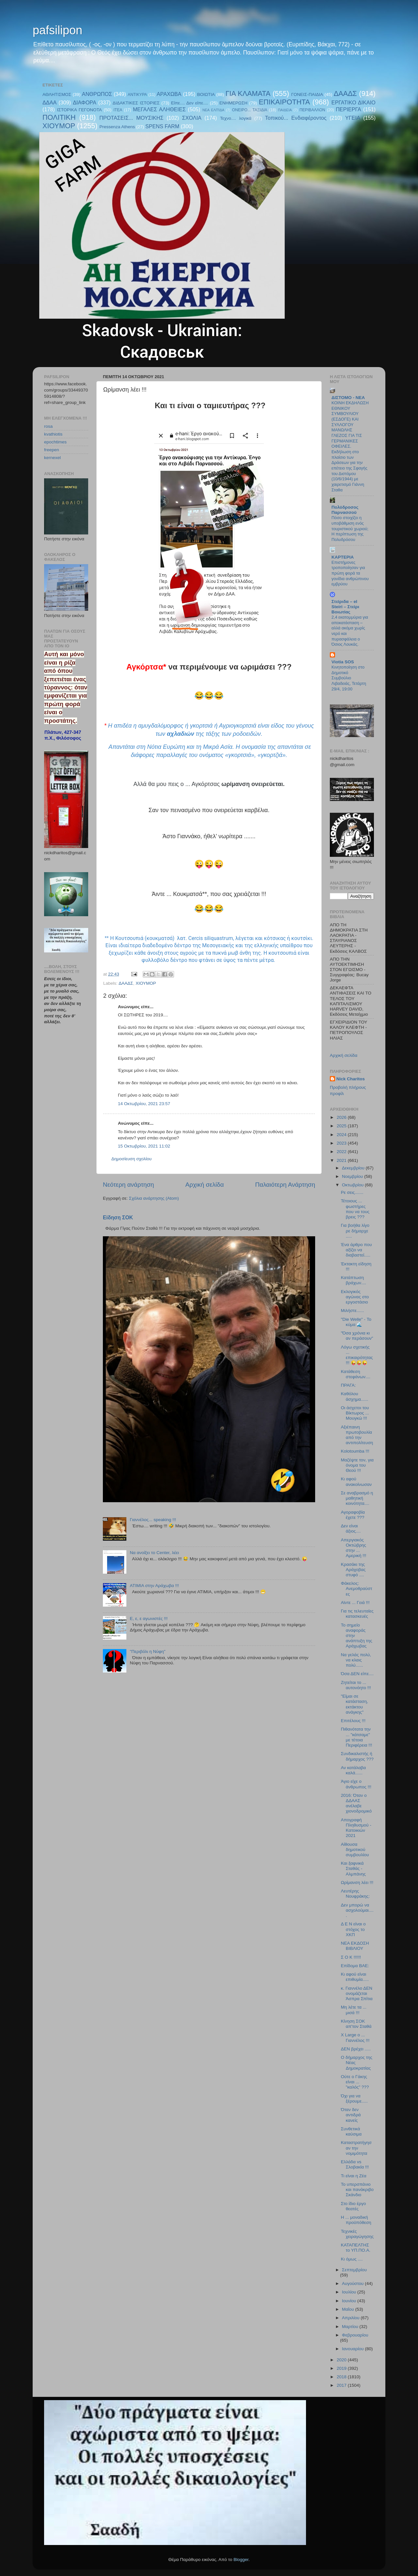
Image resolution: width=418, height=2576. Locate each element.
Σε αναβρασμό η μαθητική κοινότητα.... (357, 1498)
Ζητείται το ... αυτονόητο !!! (356, 1685)
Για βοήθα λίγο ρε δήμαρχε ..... (355, 1230)
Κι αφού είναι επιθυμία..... (355, 1977)
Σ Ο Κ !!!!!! (351, 1957)
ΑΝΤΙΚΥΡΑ (137, 94)
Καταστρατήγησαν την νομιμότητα (356, 2147)
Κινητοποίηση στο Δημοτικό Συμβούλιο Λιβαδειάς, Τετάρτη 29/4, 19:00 (348, 678)
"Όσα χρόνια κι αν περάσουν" (357, 1336)
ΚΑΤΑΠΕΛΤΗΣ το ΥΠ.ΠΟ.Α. (355, 2248)
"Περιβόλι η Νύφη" (147, 1651)
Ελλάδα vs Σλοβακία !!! (355, 2164)
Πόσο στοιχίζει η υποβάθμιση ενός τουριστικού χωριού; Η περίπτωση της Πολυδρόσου (349, 528)
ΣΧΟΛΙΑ (191, 118)
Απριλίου (351, 2317)
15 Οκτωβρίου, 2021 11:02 (144, 1146)
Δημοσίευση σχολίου (131, 1158)
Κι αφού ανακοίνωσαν (356, 1481)
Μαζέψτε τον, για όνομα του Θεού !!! (357, 1465)
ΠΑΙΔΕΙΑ (285, 110)
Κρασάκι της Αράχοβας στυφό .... (353, 1569)
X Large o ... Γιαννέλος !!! (355, 2037)
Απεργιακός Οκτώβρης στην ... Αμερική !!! (353, 1547)
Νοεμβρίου (353, 1176)
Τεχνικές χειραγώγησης (357, 2234)
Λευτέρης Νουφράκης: (355, 1894)
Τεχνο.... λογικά (235, 118)
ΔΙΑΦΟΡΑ (84, 102)
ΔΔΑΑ (49, 102)
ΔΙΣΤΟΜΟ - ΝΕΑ (348, 397)
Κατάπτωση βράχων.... (353, 1280)
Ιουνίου (349, 2300)
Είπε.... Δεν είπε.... (189, 102)
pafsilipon (57, 30)
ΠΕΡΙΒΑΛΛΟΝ (312, 110)
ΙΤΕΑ (117, 110)
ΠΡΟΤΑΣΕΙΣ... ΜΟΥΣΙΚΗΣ (131, 118)
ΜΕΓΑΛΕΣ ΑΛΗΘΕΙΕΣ (159, 109)
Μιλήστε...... (352, 1310)
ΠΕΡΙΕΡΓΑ (348, 109)
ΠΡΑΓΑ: (348, 1385)
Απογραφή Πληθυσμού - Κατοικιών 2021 (356, 1827)
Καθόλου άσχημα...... (354, 1396)
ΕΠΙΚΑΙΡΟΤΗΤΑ (284, 102)
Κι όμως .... (352, 2259)
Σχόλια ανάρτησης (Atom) (154, 1198)
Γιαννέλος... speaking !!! (153, 1519)
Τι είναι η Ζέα (353, 2175)
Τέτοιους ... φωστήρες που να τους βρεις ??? (355, 1208)
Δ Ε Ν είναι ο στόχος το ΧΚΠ (353, 1929)
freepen (51, 449)
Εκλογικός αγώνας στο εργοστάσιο (355, 1296)
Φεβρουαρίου (355, 2335)
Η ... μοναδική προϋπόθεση (356, 2220)
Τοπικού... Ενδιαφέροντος (296, 118)
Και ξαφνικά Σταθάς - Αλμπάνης (353, 1868)
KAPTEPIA (342, 557)
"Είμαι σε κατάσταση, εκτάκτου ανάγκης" (354, 1704)
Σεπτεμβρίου (354, 2269)
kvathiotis (53, 434)
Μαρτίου (351, 2326)
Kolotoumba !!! (355, 1451)
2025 (342, 1125)
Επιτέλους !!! (353, 1720)
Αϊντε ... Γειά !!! (355, 1602)
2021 (342, 1160)
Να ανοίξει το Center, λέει (154, 1552)
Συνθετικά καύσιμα (351, 2131)
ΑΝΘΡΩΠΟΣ (97, 94)
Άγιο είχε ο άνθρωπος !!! (356, 1784)
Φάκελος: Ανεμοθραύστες (356, 1588)
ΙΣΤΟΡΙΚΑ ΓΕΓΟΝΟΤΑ (79, 109)
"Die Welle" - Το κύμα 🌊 (356, 1322)
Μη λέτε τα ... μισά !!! (353, 2010)
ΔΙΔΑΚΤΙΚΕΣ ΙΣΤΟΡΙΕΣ (136, 102)
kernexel (52, 457)
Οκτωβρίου (353, 1184)
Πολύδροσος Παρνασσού (344, 510)
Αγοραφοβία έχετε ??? (353, 1515)
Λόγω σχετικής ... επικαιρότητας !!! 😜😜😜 (357, 1355)
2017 (342, 2385)
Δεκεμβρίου (354, 1167)
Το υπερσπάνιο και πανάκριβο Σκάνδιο (357, 2189)
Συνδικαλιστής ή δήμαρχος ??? (357, 1756)
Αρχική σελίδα (204, 1184)
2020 (342, 2359)
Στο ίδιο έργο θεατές (353, 2206)
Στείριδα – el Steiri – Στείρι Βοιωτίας (345, 606)
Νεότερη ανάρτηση (128, 1184)
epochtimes (55, 442)
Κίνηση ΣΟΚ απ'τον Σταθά (356, 2024)
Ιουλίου (349, 2292)
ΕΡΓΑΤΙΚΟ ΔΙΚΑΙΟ (353, 102)
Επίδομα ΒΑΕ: (355, 1965)
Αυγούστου (353, 2283)
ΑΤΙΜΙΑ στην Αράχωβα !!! (154, 1585)
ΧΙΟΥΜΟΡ (58, 126)
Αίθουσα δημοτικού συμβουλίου (355, 1849)
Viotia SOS (342, 661)
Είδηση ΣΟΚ (118, 1217)
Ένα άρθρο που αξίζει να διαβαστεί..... (356, 1249)
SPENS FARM (162, 126)
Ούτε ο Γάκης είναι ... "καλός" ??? (355, 2082)
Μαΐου (348, 2309)
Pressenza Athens (117, 126)
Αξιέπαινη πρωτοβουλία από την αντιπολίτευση (357, 1435)
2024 (342, 1134)
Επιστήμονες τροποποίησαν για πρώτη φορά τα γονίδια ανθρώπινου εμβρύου (350, 573)
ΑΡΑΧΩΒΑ (169, 94)
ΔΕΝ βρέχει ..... (356, 2048)
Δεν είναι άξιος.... (351, 1528)
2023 (342, 1143)
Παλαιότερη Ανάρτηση (285, 1184)
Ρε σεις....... (352, 1192)
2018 (342, 2376)
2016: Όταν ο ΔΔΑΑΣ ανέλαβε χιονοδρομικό (356, 1803)
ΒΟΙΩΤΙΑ (206, 94)
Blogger (241, 2559)
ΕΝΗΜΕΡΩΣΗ (233, 102)
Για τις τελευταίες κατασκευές (357, 1614)
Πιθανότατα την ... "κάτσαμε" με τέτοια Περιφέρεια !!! (356, 1737)
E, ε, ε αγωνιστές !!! (149, 1618)
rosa (48, 426)
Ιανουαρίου (353, 2348)
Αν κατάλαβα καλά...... (353, 1770)
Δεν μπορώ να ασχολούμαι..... (357, 1910)
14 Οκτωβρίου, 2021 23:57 (144, 1103)
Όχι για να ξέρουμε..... (354, 2098)
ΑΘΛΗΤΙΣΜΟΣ (56, 94)
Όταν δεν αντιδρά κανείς (351, 2114)
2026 (342, 1117)
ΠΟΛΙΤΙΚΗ (59, 117)
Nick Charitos (350, 1078)
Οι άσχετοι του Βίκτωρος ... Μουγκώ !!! (355, 1413)
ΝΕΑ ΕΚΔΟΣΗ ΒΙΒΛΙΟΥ (355, 1946)
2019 (342, 2368)
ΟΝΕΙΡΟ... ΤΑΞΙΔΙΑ (249, 110)
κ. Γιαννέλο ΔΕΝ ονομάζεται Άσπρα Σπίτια (357, 1993)
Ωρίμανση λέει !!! (357, 1882)
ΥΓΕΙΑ (352, 118)
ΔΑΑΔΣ (345, 93)
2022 (342, 1151)
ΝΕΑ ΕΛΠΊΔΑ (213, 110)
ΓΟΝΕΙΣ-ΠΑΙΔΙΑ (307, 94)
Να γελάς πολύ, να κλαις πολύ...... (356, 1660)
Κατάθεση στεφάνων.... (355, 1374)
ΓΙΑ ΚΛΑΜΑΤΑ (247, 93)
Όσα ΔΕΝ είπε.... (357, 1673)
